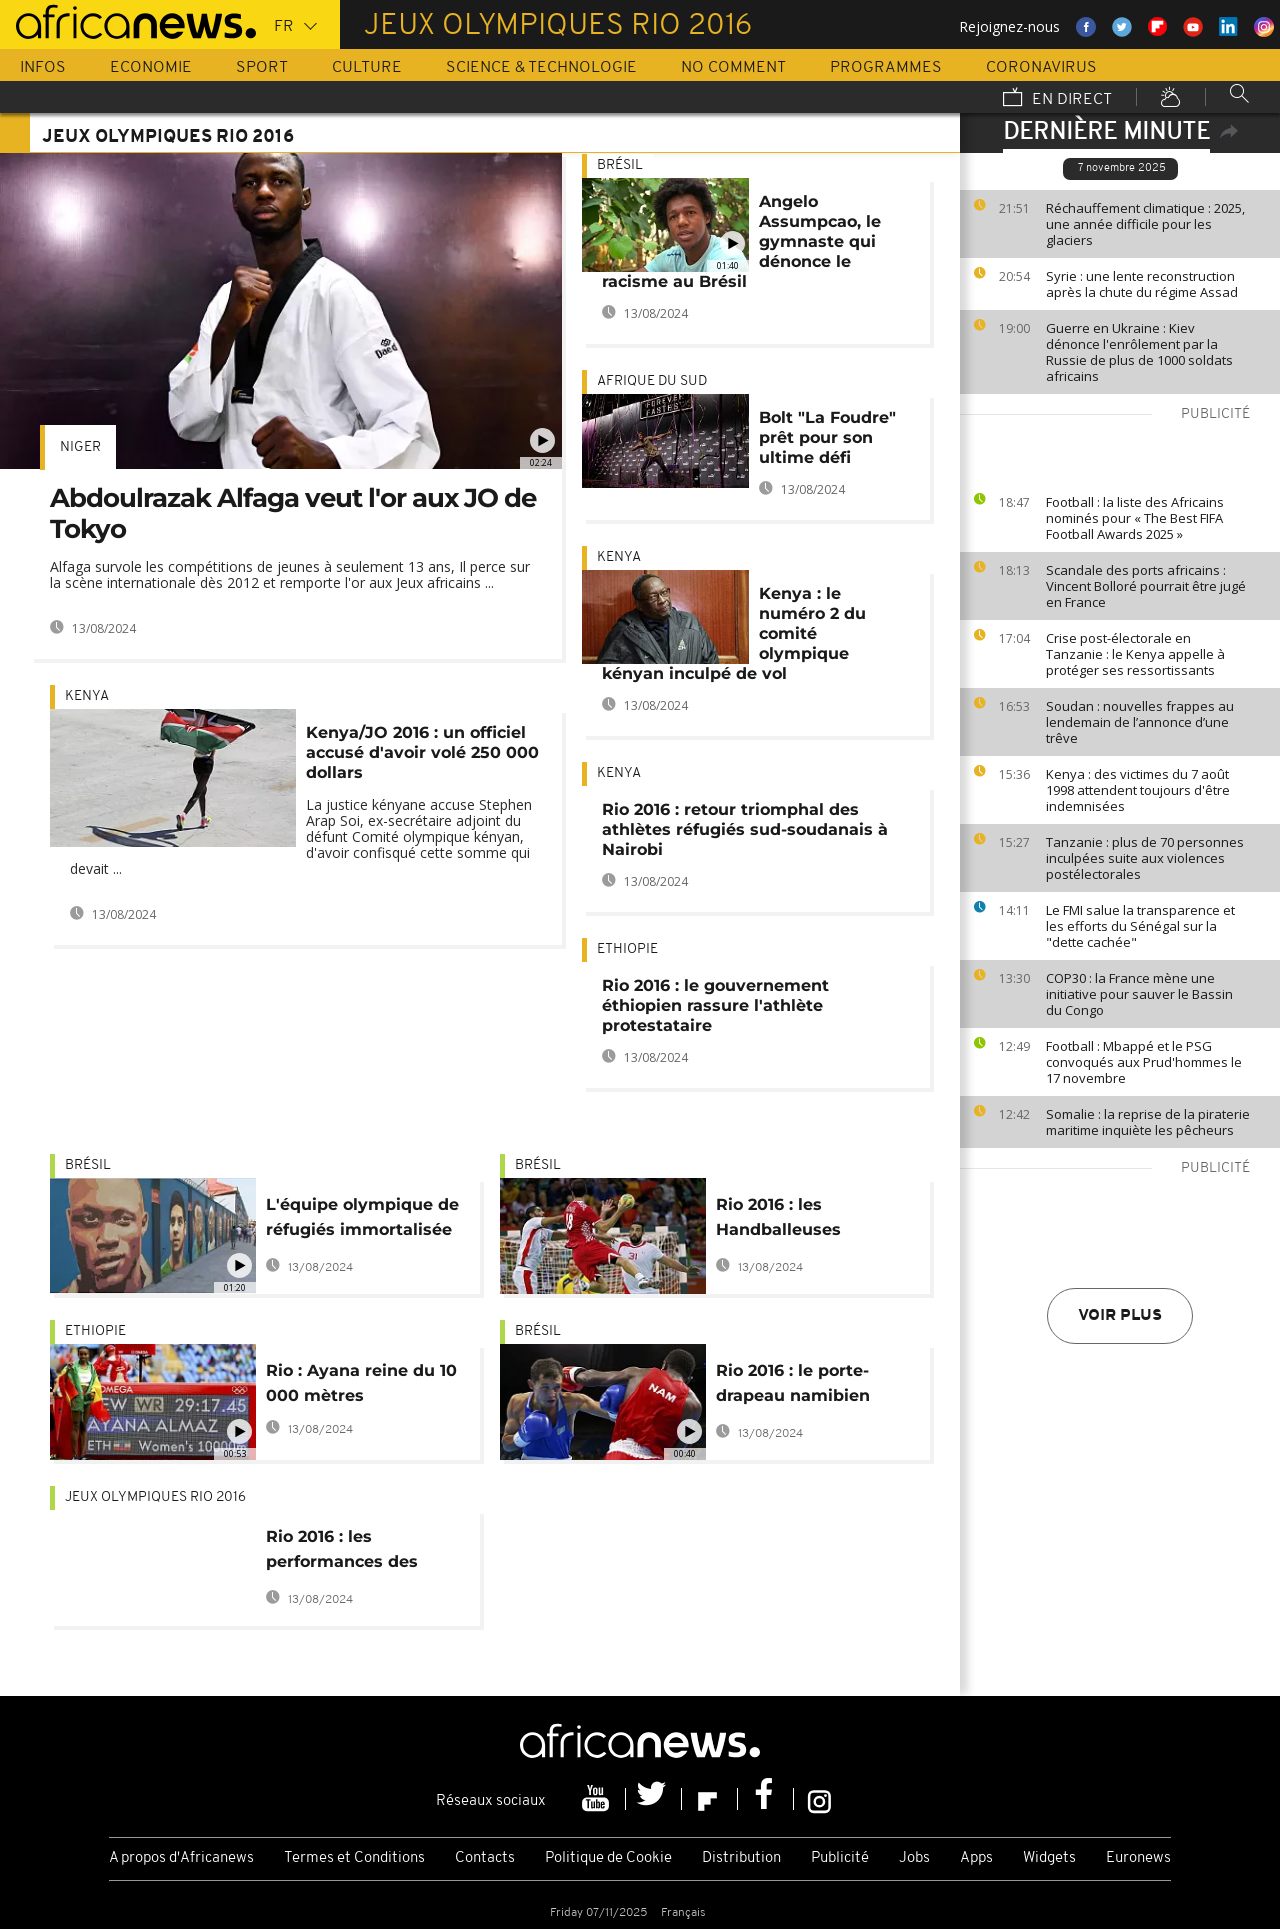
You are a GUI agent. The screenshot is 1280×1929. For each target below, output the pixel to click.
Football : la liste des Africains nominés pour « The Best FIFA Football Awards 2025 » (1135, 518)
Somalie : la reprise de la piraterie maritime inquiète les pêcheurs (1148, 1122)
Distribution (741, 1858)
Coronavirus (1041, 68)
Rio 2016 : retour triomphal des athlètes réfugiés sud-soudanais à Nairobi (745, 829)
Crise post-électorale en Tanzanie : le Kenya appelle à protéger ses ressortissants (1135, 654)
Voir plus (1120, 1316)
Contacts (485, 1858)
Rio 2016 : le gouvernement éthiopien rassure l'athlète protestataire (715, 1005)
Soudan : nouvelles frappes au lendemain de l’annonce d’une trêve (1140, 722)
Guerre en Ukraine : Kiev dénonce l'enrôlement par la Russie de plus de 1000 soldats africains (1139, 352)
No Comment (733, 68)
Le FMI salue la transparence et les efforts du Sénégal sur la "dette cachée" (1140, 926)
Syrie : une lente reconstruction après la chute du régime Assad (1142, 284)
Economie (151, 68)
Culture (367, 68)
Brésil (620, 165)
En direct (1057, 99)
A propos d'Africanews (181, 1858)
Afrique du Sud (652, 381)
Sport (262, 68)
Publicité (840, 1858)
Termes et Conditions (354, 1858)
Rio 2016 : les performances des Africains (342, 1552)
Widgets (1049, 1858)
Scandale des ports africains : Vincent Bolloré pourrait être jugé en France (1146, 586)
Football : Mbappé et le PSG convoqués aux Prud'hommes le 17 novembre (1144, 1062)
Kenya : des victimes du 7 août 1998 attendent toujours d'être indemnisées (1138, 790)
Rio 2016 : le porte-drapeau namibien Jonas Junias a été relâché (794, 1386)
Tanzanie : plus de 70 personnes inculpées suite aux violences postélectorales (1145, 858)
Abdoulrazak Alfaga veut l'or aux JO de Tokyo (293, 513)
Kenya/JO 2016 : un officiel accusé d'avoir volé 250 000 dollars (422, 752)
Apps (976, 1858)
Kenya (87, 696)
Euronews (1138, 1858)
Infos (43, 68)
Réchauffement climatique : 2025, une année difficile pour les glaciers (1145, 224)
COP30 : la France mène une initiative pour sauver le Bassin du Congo (1139, 994)
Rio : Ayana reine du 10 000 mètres (361, 1383)
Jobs (914, 1858)
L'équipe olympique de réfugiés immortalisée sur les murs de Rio (362, 1220)
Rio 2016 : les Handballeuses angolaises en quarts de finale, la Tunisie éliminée (804, 1220)
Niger (80, 447)
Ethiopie (627, 949)
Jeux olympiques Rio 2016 (155, 1497)
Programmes (886, 68)
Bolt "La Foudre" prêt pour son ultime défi (827, 437)
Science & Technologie (541, 68)
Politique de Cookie (608, 1858)
